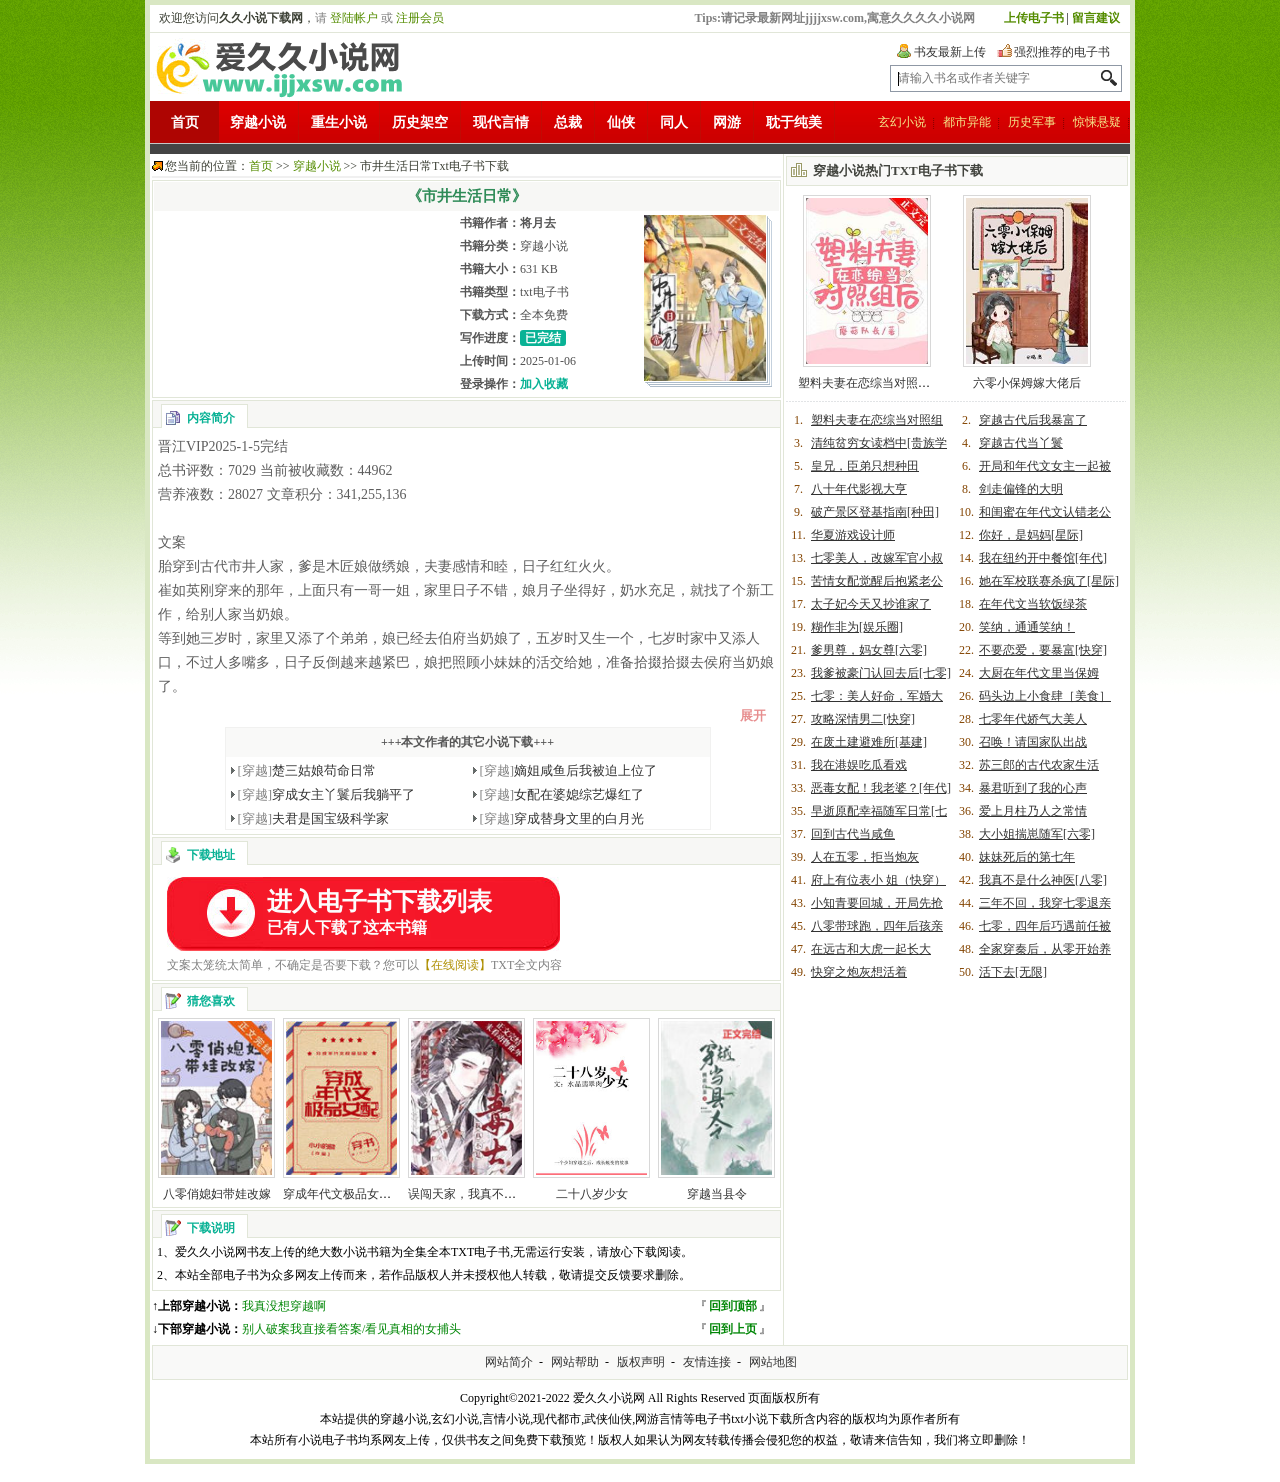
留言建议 (1096, 18)
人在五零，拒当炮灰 (865, 857)
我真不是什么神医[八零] (1043, 880)
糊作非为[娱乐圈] (857, 627)
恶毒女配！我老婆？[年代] (881, 788)
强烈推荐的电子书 (1062, 52)
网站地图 (773, 1362)
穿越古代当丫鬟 (1021, 443)
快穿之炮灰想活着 (859, 972)
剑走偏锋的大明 (1021, 489)
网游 (727, 122)
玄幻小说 (902, 122)
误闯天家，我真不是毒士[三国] (490, 1194)
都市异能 (967, 122)
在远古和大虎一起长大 (871, 949)
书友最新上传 (950, 52)
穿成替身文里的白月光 (562, 818)
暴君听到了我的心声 (1033, 788)
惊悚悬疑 (1097, 122)
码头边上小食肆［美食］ (1045, 696)
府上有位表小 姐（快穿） (878, 880)
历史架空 (420, 122)
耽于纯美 (794, 122)
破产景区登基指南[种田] (875, 512)
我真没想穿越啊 (284, 1306)
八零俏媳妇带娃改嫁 (217, 1194)
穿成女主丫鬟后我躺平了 (327, 794)
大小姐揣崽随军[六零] (1037, 834)
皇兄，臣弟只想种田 (865, 466)
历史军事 (1032, 122)
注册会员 (420, 18)
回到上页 (733, 1329)
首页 (185, 122)
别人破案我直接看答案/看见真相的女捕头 (351, 1329)
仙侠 (621, 122)
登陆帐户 (354, 18)
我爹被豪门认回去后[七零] (881, 673)
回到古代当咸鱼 (853, 834)
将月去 (538, 223)
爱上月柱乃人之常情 (1033, 811)
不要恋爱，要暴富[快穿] (1043, 650)
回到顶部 (733, 1306)
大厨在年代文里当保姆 (1039, 673)
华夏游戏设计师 (853, 535)
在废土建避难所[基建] (869, 742)
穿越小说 (258, 122)
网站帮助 (575, 1362)
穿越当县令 (717, 1194)
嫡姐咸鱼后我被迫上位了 (569, 770)
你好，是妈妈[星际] (1031, 535)
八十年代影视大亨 (859, 489)
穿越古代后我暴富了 (1033, 420)
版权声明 (641, 1362)
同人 (674, 122)
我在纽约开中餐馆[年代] (1043, 558)
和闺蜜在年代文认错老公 (1045, 512)
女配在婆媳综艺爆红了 (562, 794)
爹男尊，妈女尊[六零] (869, 650)
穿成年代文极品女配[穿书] (353, 1194)
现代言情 (501, 122)
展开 (753, 715)
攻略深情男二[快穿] (863, 719)
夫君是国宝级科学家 (314, 818)
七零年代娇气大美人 (1033, 719)
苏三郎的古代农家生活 (1039, 765)
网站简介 (509, 1362)
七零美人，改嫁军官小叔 (877, 558)
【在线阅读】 (455, 965)
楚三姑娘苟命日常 (307, 770)
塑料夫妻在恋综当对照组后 (870, 383)
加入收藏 (544, 384)
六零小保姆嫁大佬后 (1027, 383)
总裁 (568, 122)
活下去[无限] (1013, 972)
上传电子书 (1034, 18)
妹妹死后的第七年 (1027, 857)
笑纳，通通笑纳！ (1027, 627)
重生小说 (339, 122)
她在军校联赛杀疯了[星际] (1049, 581)
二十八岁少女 (592, 1194)
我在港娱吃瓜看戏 (859, 765)
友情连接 (707, 1362)
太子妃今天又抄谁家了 (871, 604)
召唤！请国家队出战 (1033, 742)
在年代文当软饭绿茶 (1033, 604)
